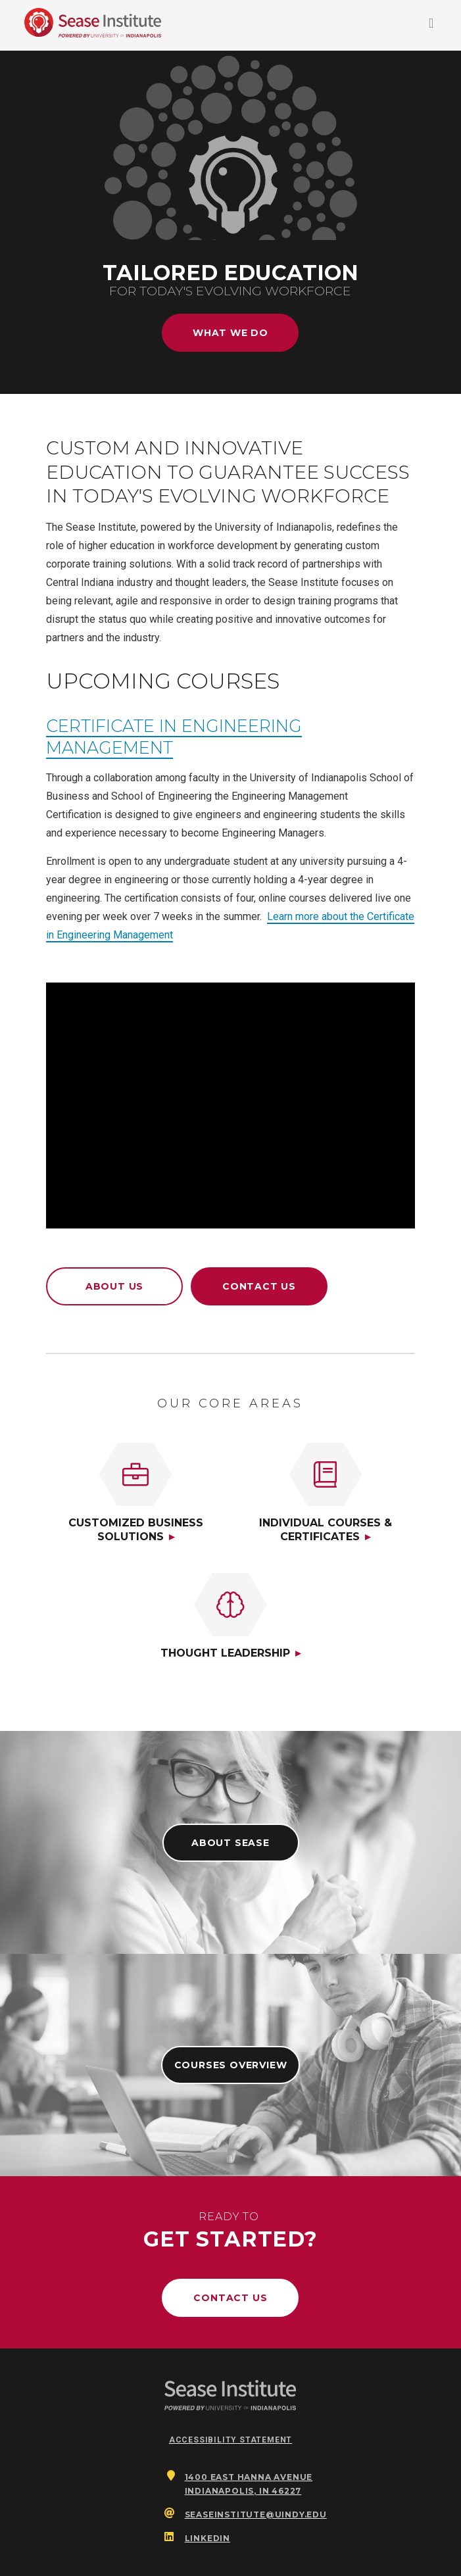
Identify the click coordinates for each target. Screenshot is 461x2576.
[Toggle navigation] (431, 26)
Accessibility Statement (230, 2439)
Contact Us (259, 1286)
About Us (114, 1286)
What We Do (230, 333)
